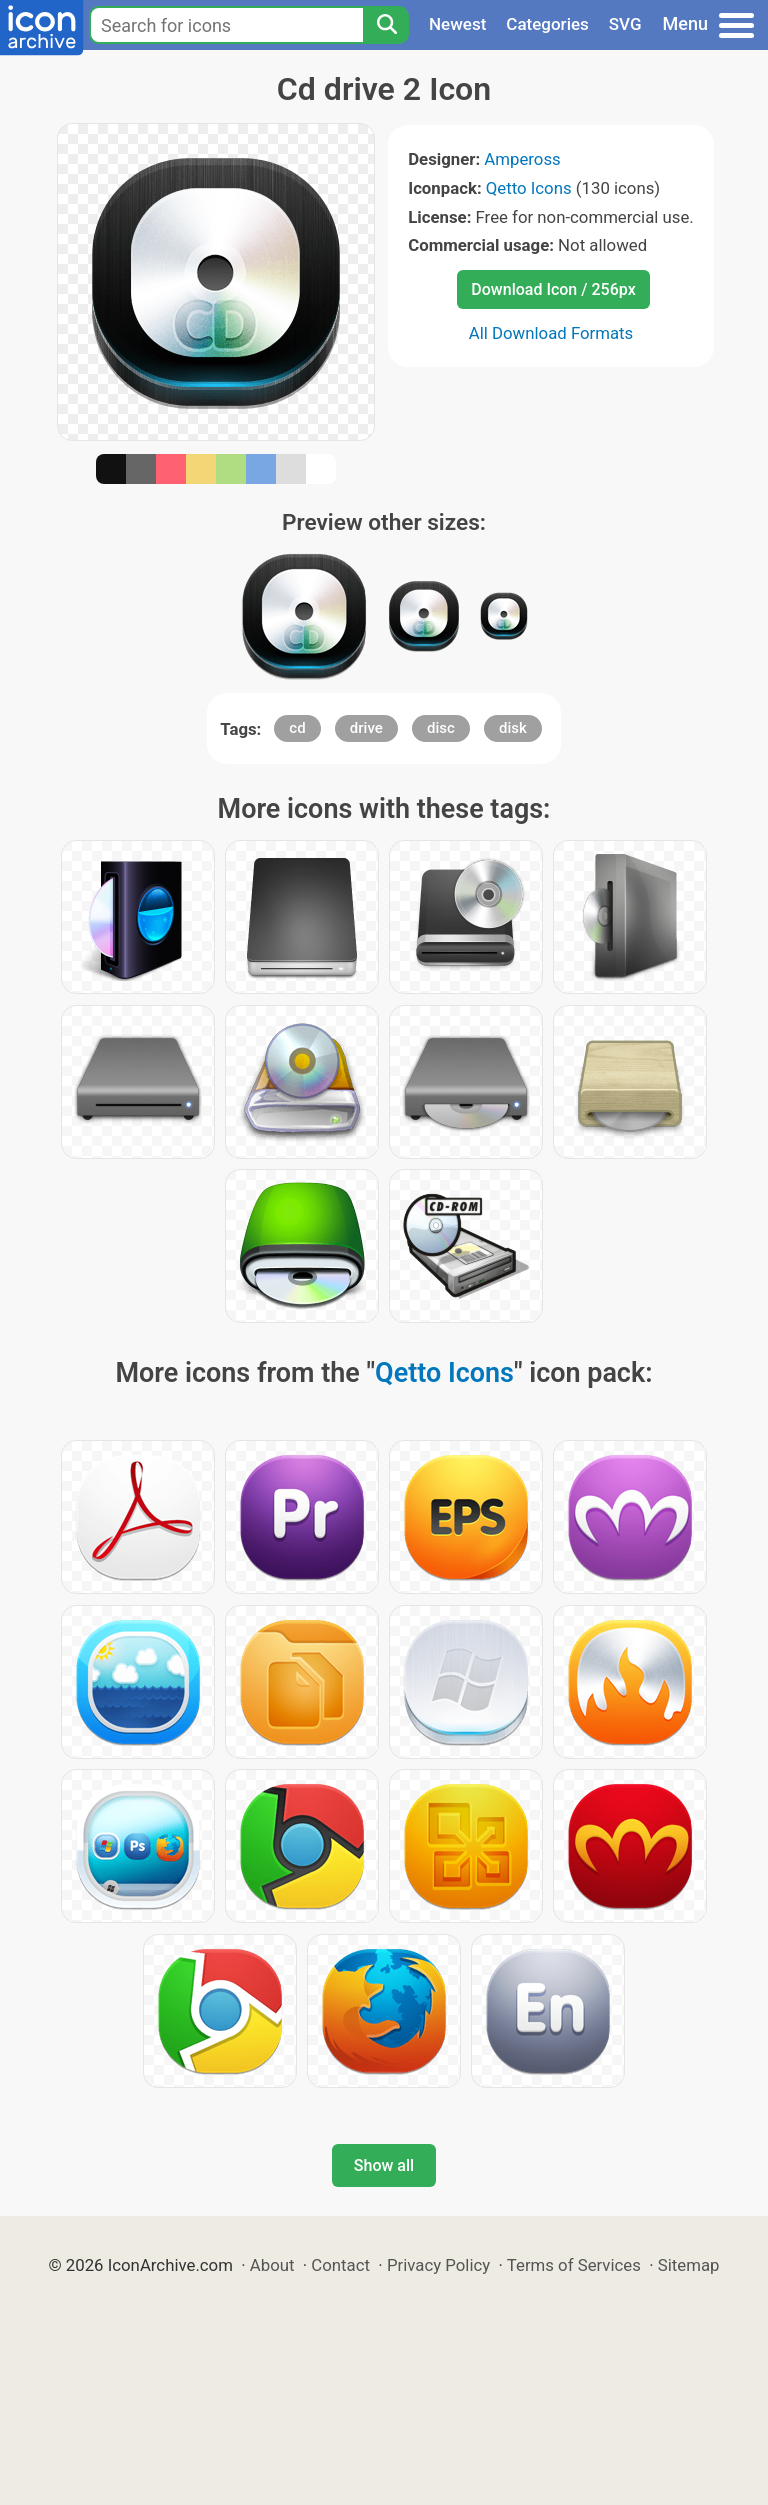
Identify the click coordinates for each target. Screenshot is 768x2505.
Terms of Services (574, 2265)
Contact (340, 2265)
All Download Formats (551, 333)
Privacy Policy (438, 2265)
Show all (384, 2165)
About (272, 2265)
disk (513, 728)
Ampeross (522, 159)
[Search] (386, 25)
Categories (547, 24)
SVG (625, 24)
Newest (457, 24)
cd (297, 728)
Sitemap (689, 2265)
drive (366, 728)
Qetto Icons (529, 188)
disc (441, 728)
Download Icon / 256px (553, 289)
